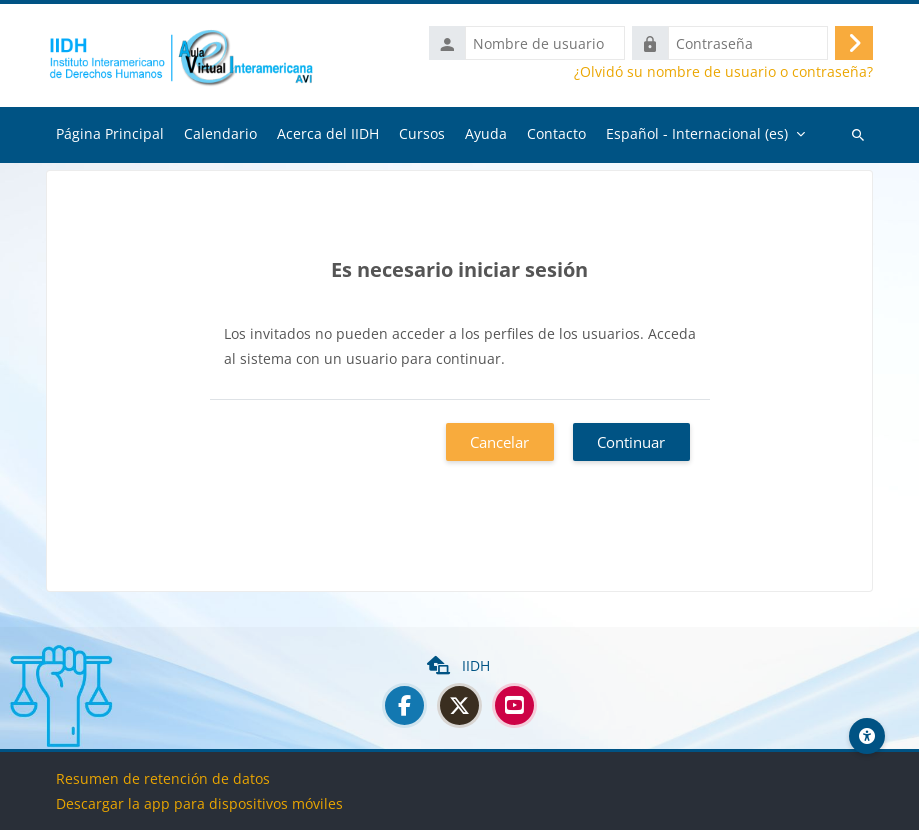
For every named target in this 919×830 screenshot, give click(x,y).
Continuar (631, 442)
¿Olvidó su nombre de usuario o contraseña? (723, 72)
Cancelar (499, 442)
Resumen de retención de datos (163, 778)
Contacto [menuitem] (556, 133)
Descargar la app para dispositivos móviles (199, 803)
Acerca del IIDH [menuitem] (328, 133)
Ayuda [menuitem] (486, 133)
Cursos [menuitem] (422, 133)
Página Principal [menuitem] (110, 133)
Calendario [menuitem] (220, 133)
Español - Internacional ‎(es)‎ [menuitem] (697, 133)
